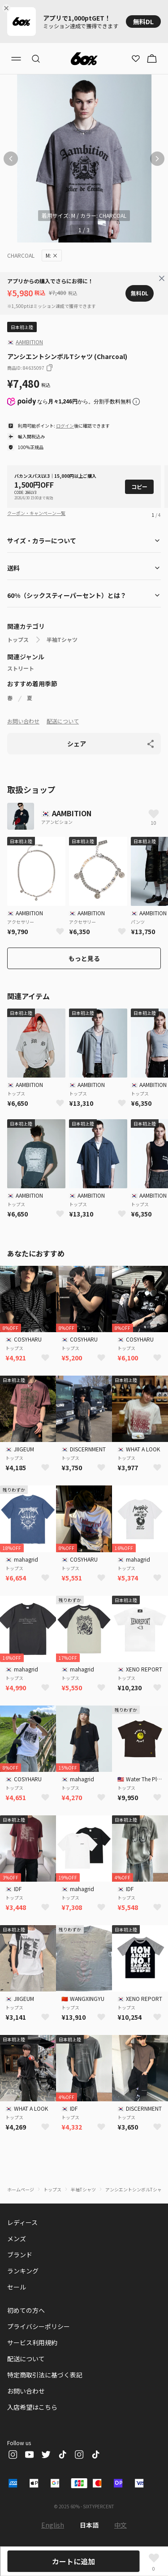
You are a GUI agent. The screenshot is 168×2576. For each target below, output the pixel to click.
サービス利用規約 (32, 2342)
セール (16, 2286)
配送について (63, 721)
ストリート (20, 668)
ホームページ (20, 2189)
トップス (18, 639)
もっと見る (84, 958)
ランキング (23, 2270)
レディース (22, 2222)
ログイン (65, 425)
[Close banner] (8, 8)
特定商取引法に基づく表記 (44, 2374)
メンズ (16, 2238)
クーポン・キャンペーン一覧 (36, 513)
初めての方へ (26, 2310)
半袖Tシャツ (62, 639)
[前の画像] (11, 159)
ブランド (19, 2254)
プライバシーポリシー (38, 2326)
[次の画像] (157, 159)
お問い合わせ (23, 721)
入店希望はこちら (32, 2407)
